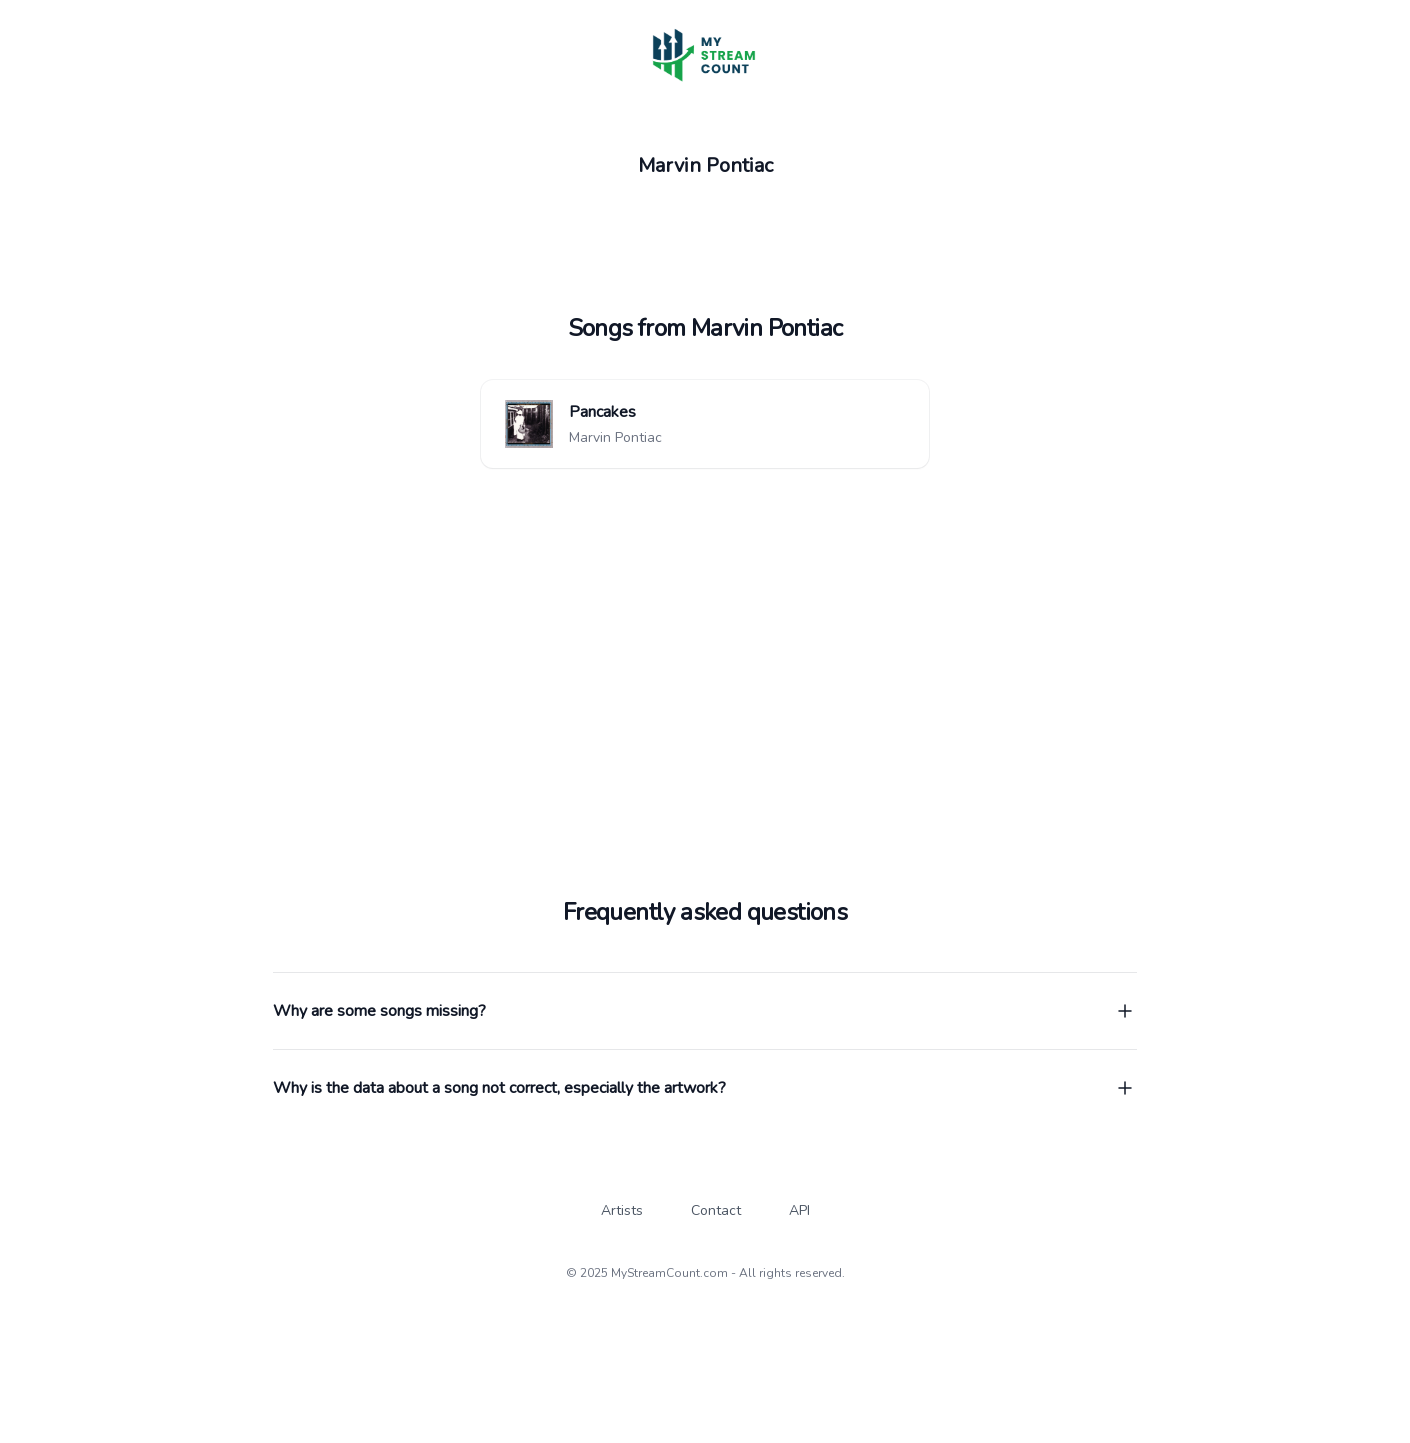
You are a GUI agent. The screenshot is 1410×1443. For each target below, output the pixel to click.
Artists (622, 1210)
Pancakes (602, 412)
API (799, 1210)
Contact (716, 1210)
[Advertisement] (705, 624)
